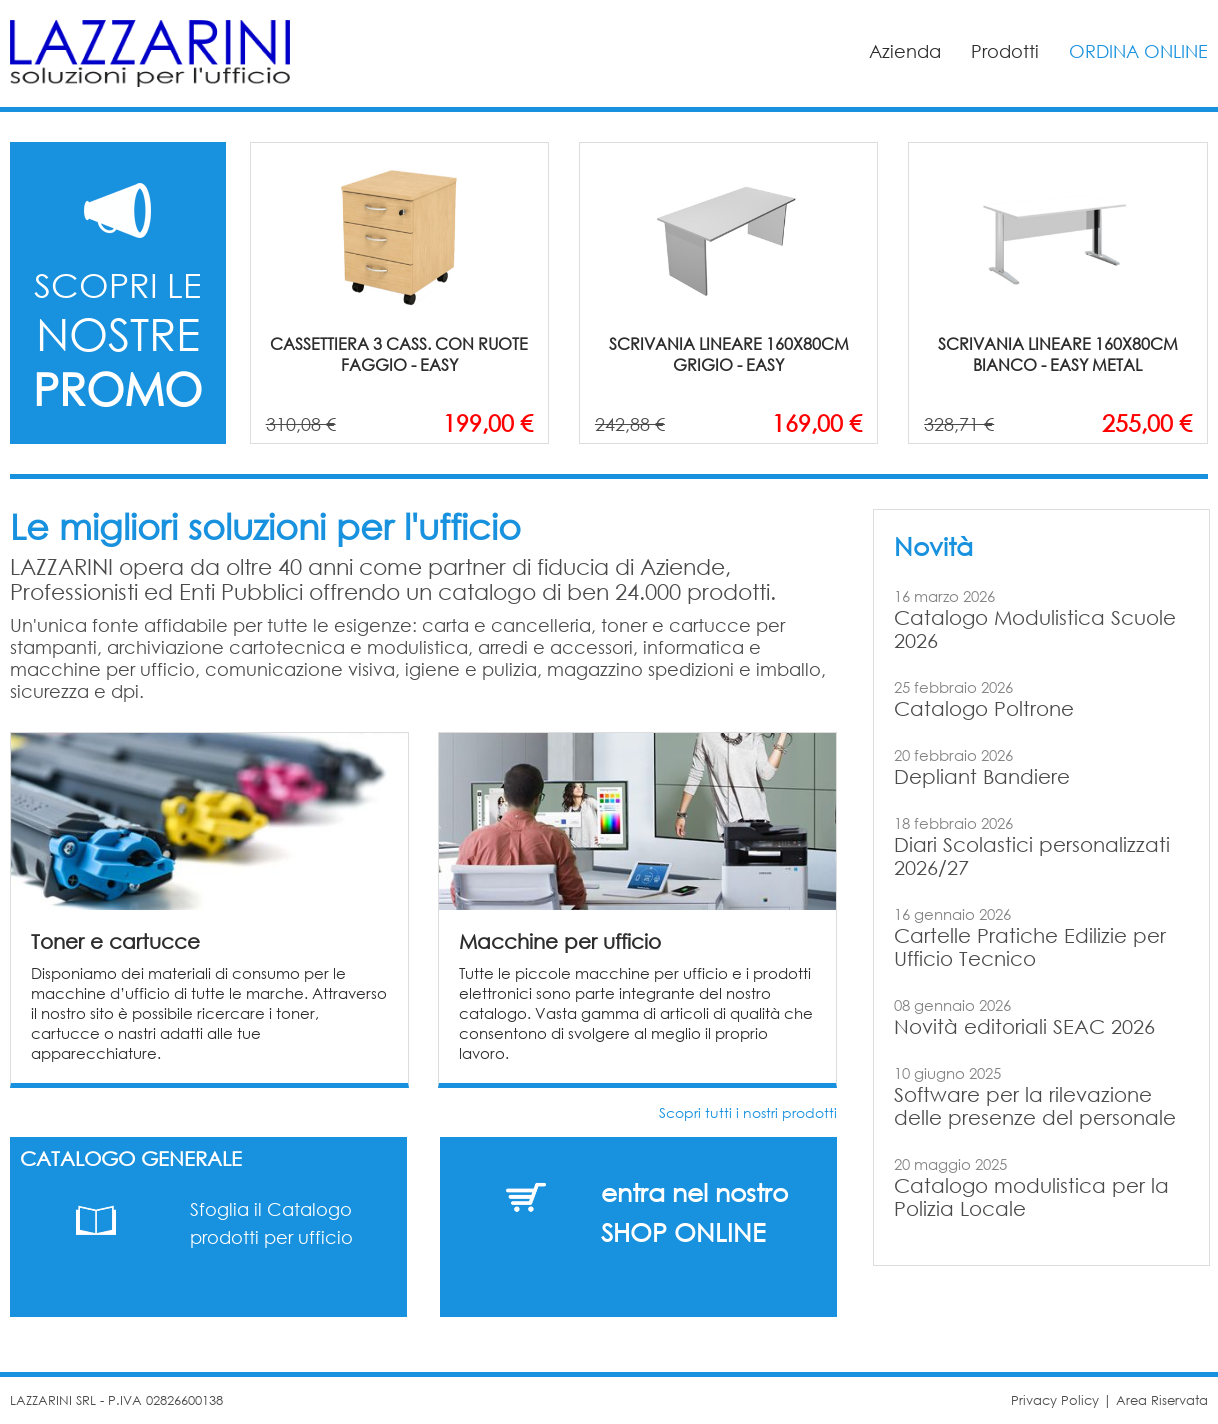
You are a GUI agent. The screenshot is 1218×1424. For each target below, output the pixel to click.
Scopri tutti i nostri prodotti (748, 1112)
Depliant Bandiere (982, 776)
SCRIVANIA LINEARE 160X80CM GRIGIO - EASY (729, 354)
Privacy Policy (1055, 1400)
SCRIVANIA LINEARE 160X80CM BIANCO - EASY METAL (1058, 354)
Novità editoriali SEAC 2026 (1024, 1026)
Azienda (905, 51)
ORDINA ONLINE (1138, 51)
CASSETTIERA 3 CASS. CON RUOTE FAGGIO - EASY (399, 354)
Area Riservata (1162, 1400)
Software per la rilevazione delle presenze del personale (1035, 1106)
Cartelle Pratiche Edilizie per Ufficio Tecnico (1030, 947)
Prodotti (1005, 51)
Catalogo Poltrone (984, 708)
